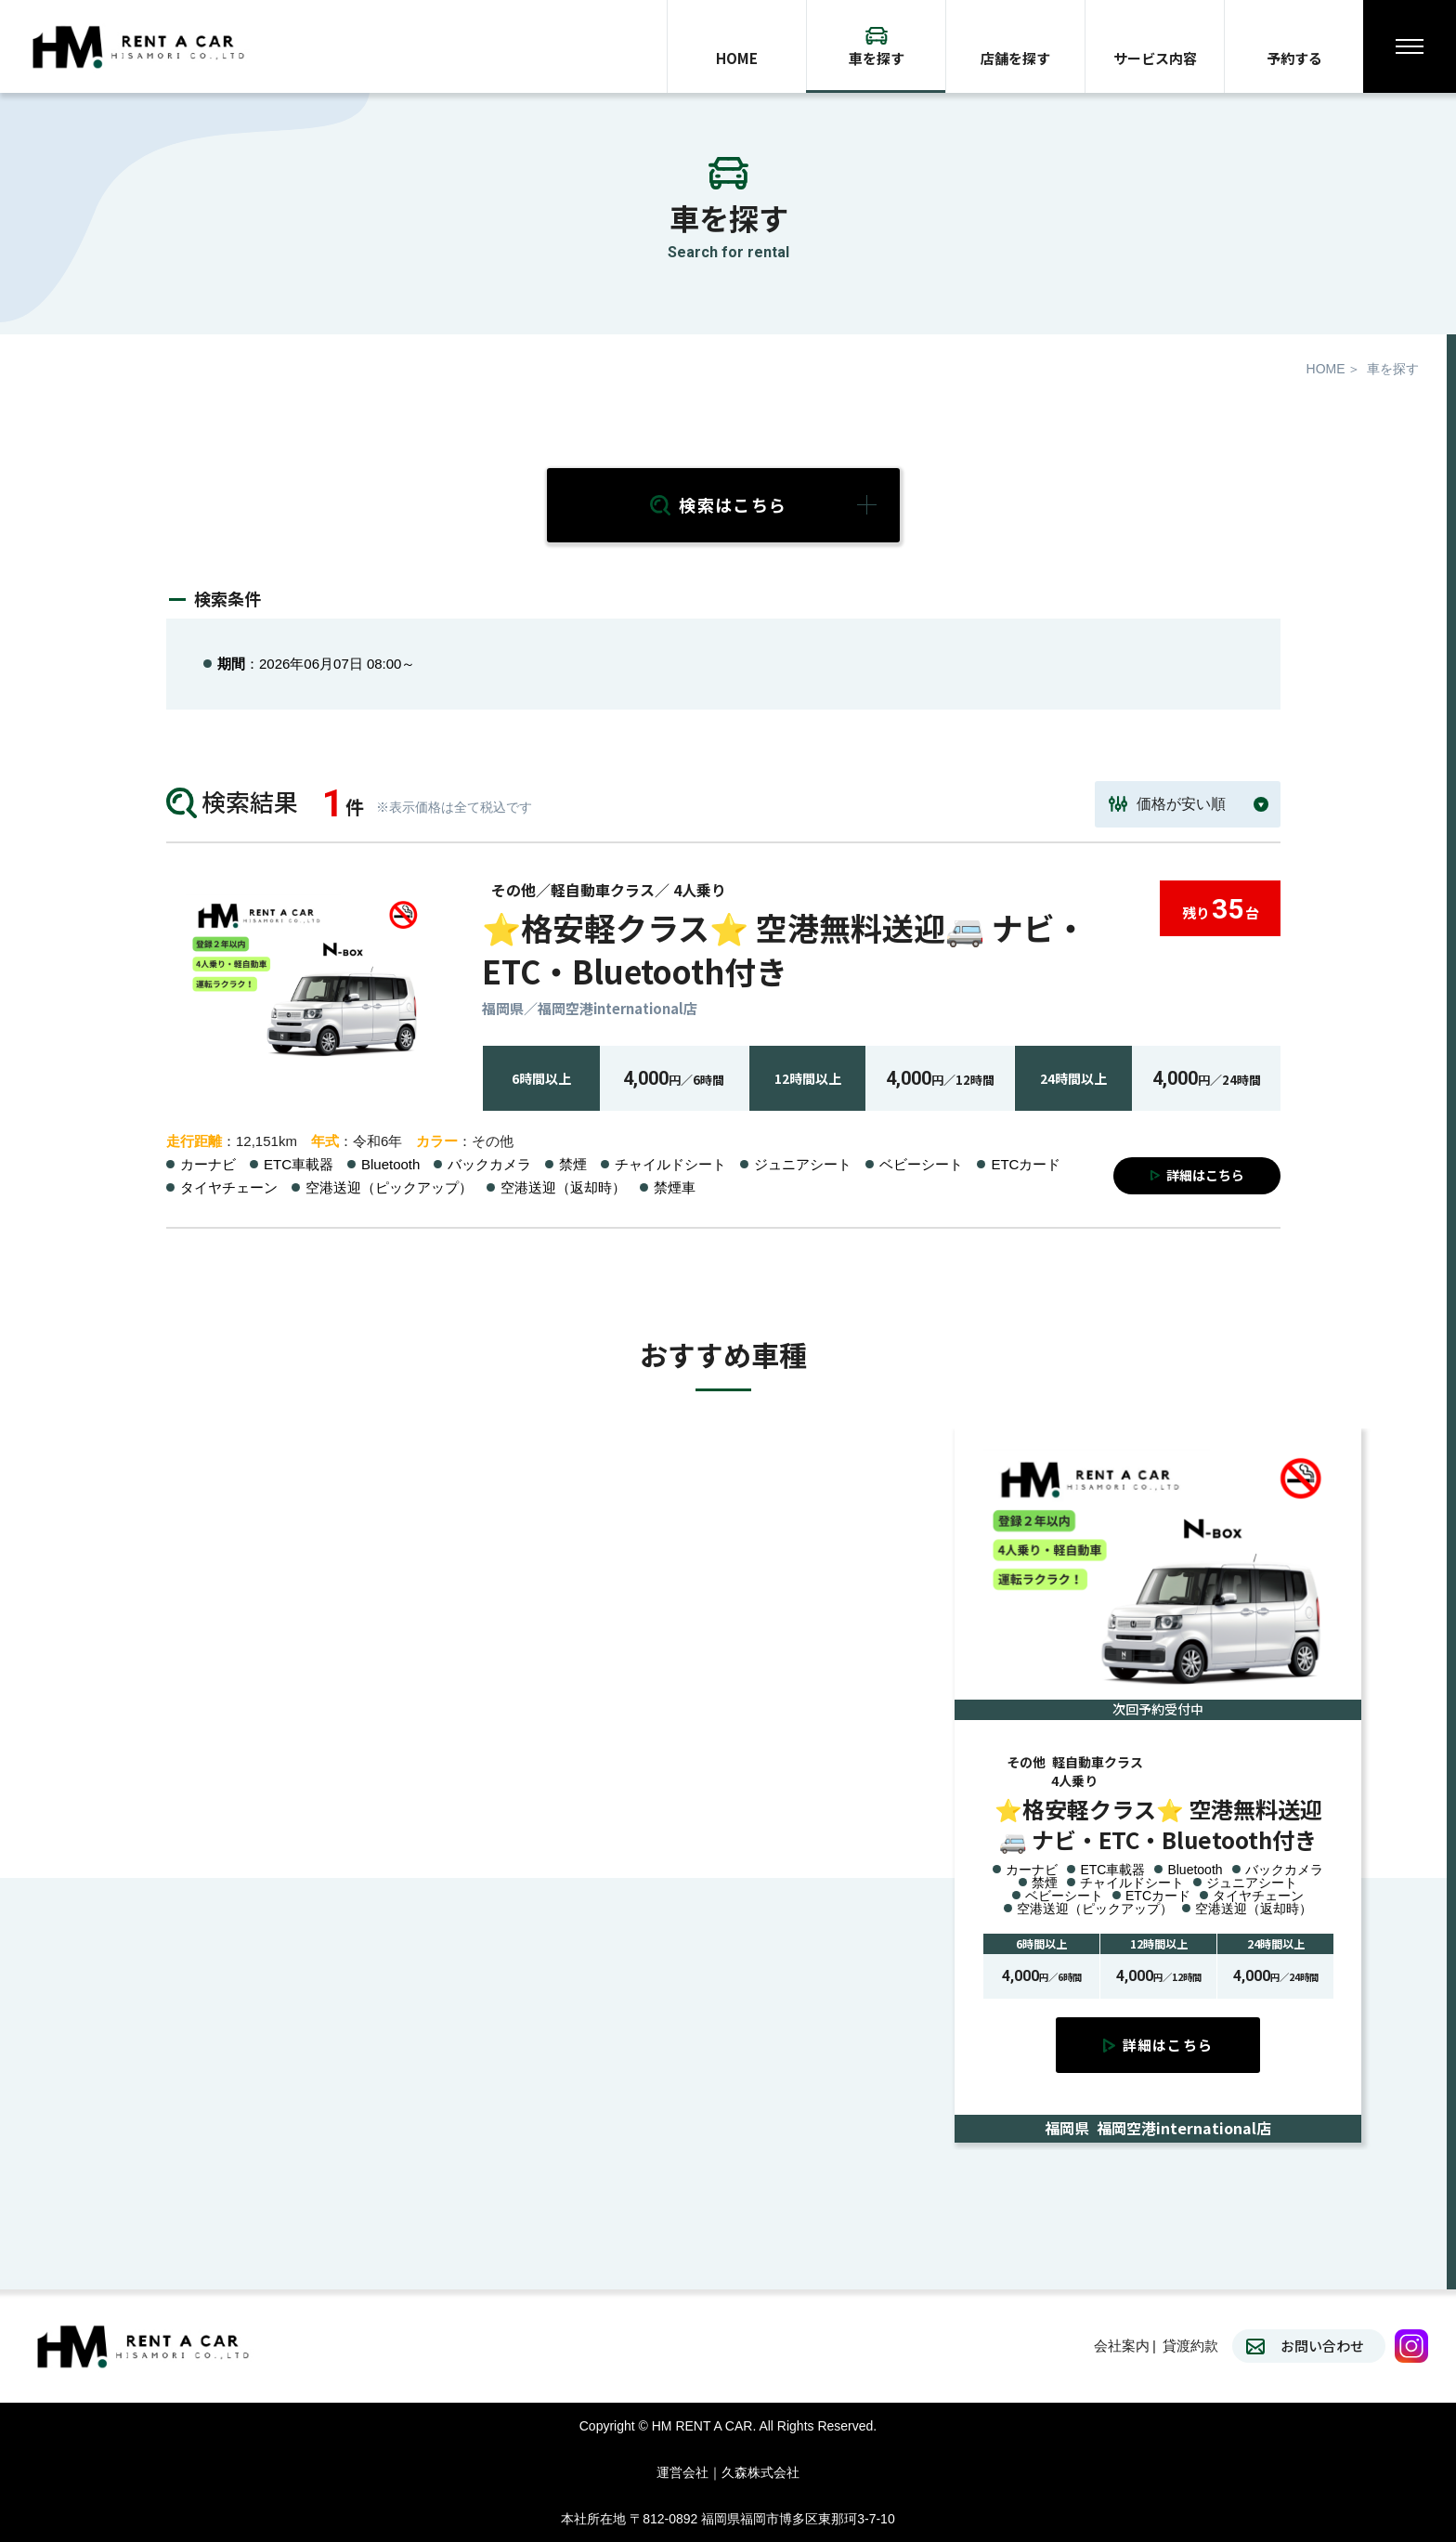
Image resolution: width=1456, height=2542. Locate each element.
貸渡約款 (1190, 2345)
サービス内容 (1155, 58)
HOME (737, 58)
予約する (1294, 58)
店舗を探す (1015, 58)
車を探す (876, 58)
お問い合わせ (1322, 2345)
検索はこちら (733, 504)
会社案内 (1122, 2345)
